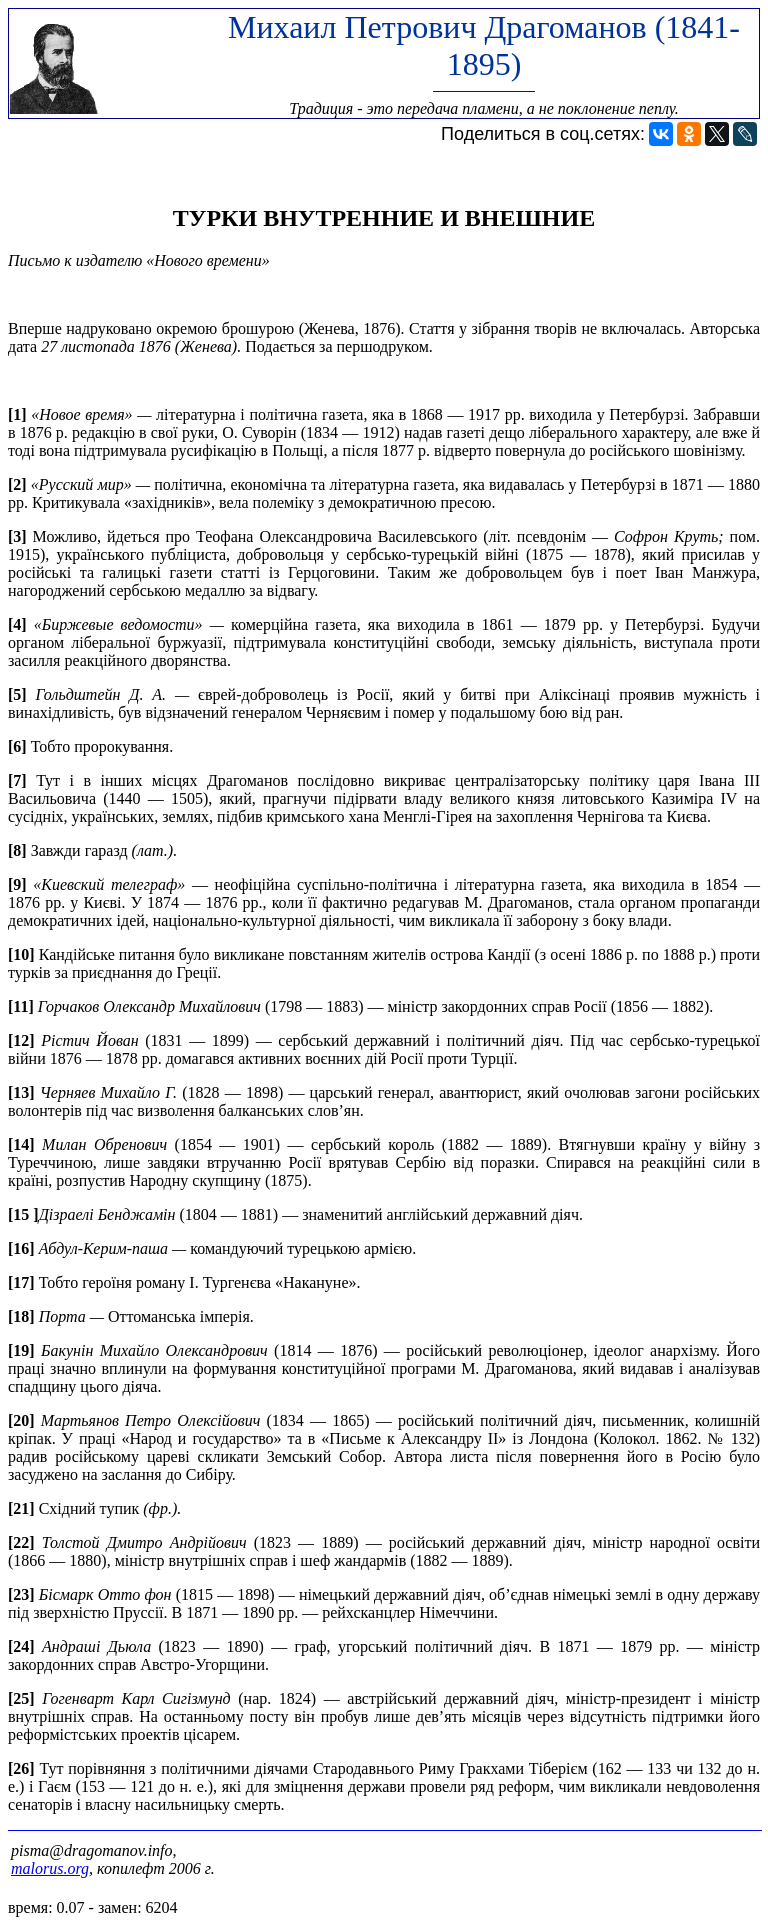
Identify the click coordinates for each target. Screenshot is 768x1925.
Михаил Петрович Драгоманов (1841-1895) (484, 45)
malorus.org (50, 1868)
